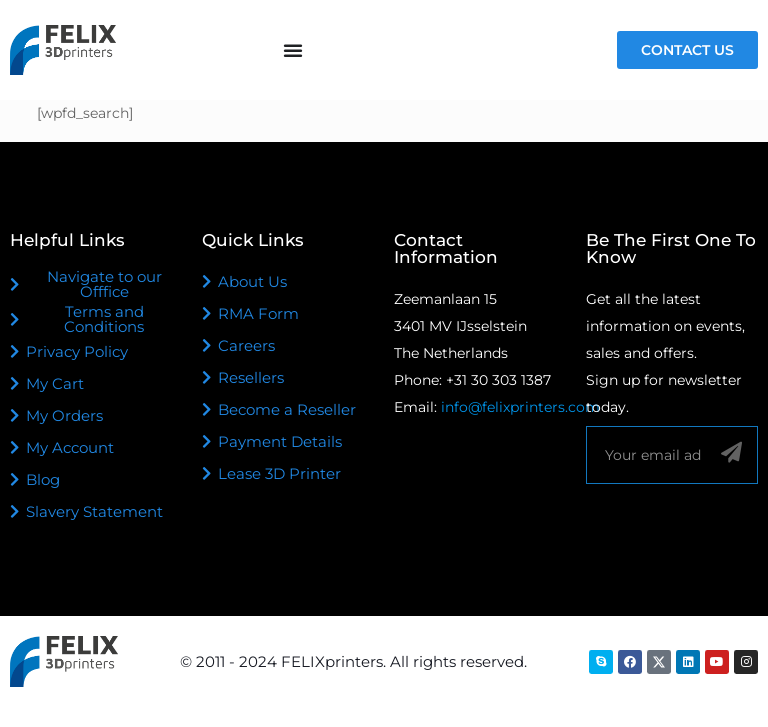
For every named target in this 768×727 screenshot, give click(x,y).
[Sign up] (731, 452)
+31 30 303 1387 (498, 380)
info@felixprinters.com (520, 407)
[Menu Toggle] (293, 50)
